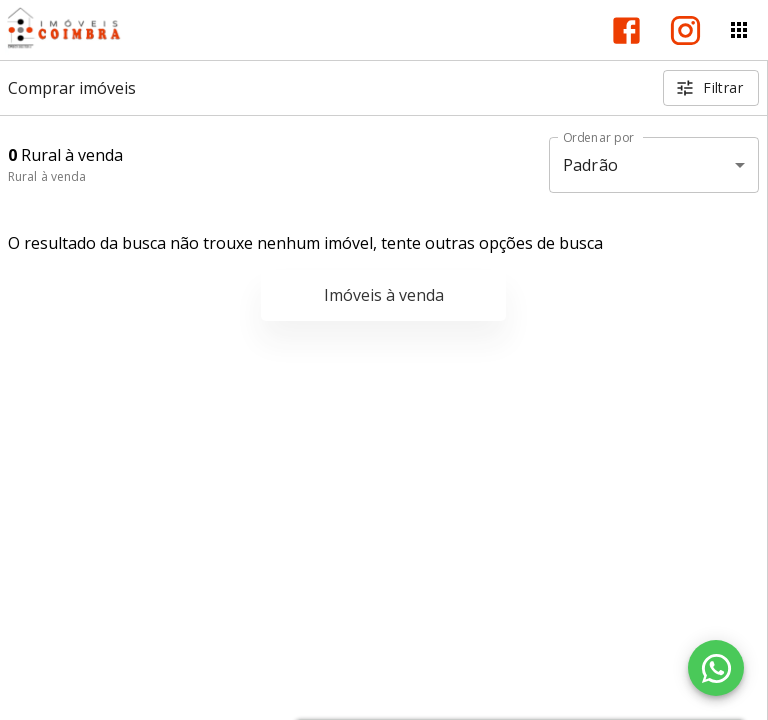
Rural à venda (47, 176)
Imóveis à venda (384, 295)
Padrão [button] (590, 165)
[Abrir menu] (739, 30)
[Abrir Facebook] (626, 30)
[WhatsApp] (716, 668)
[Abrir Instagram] (685, 30)
